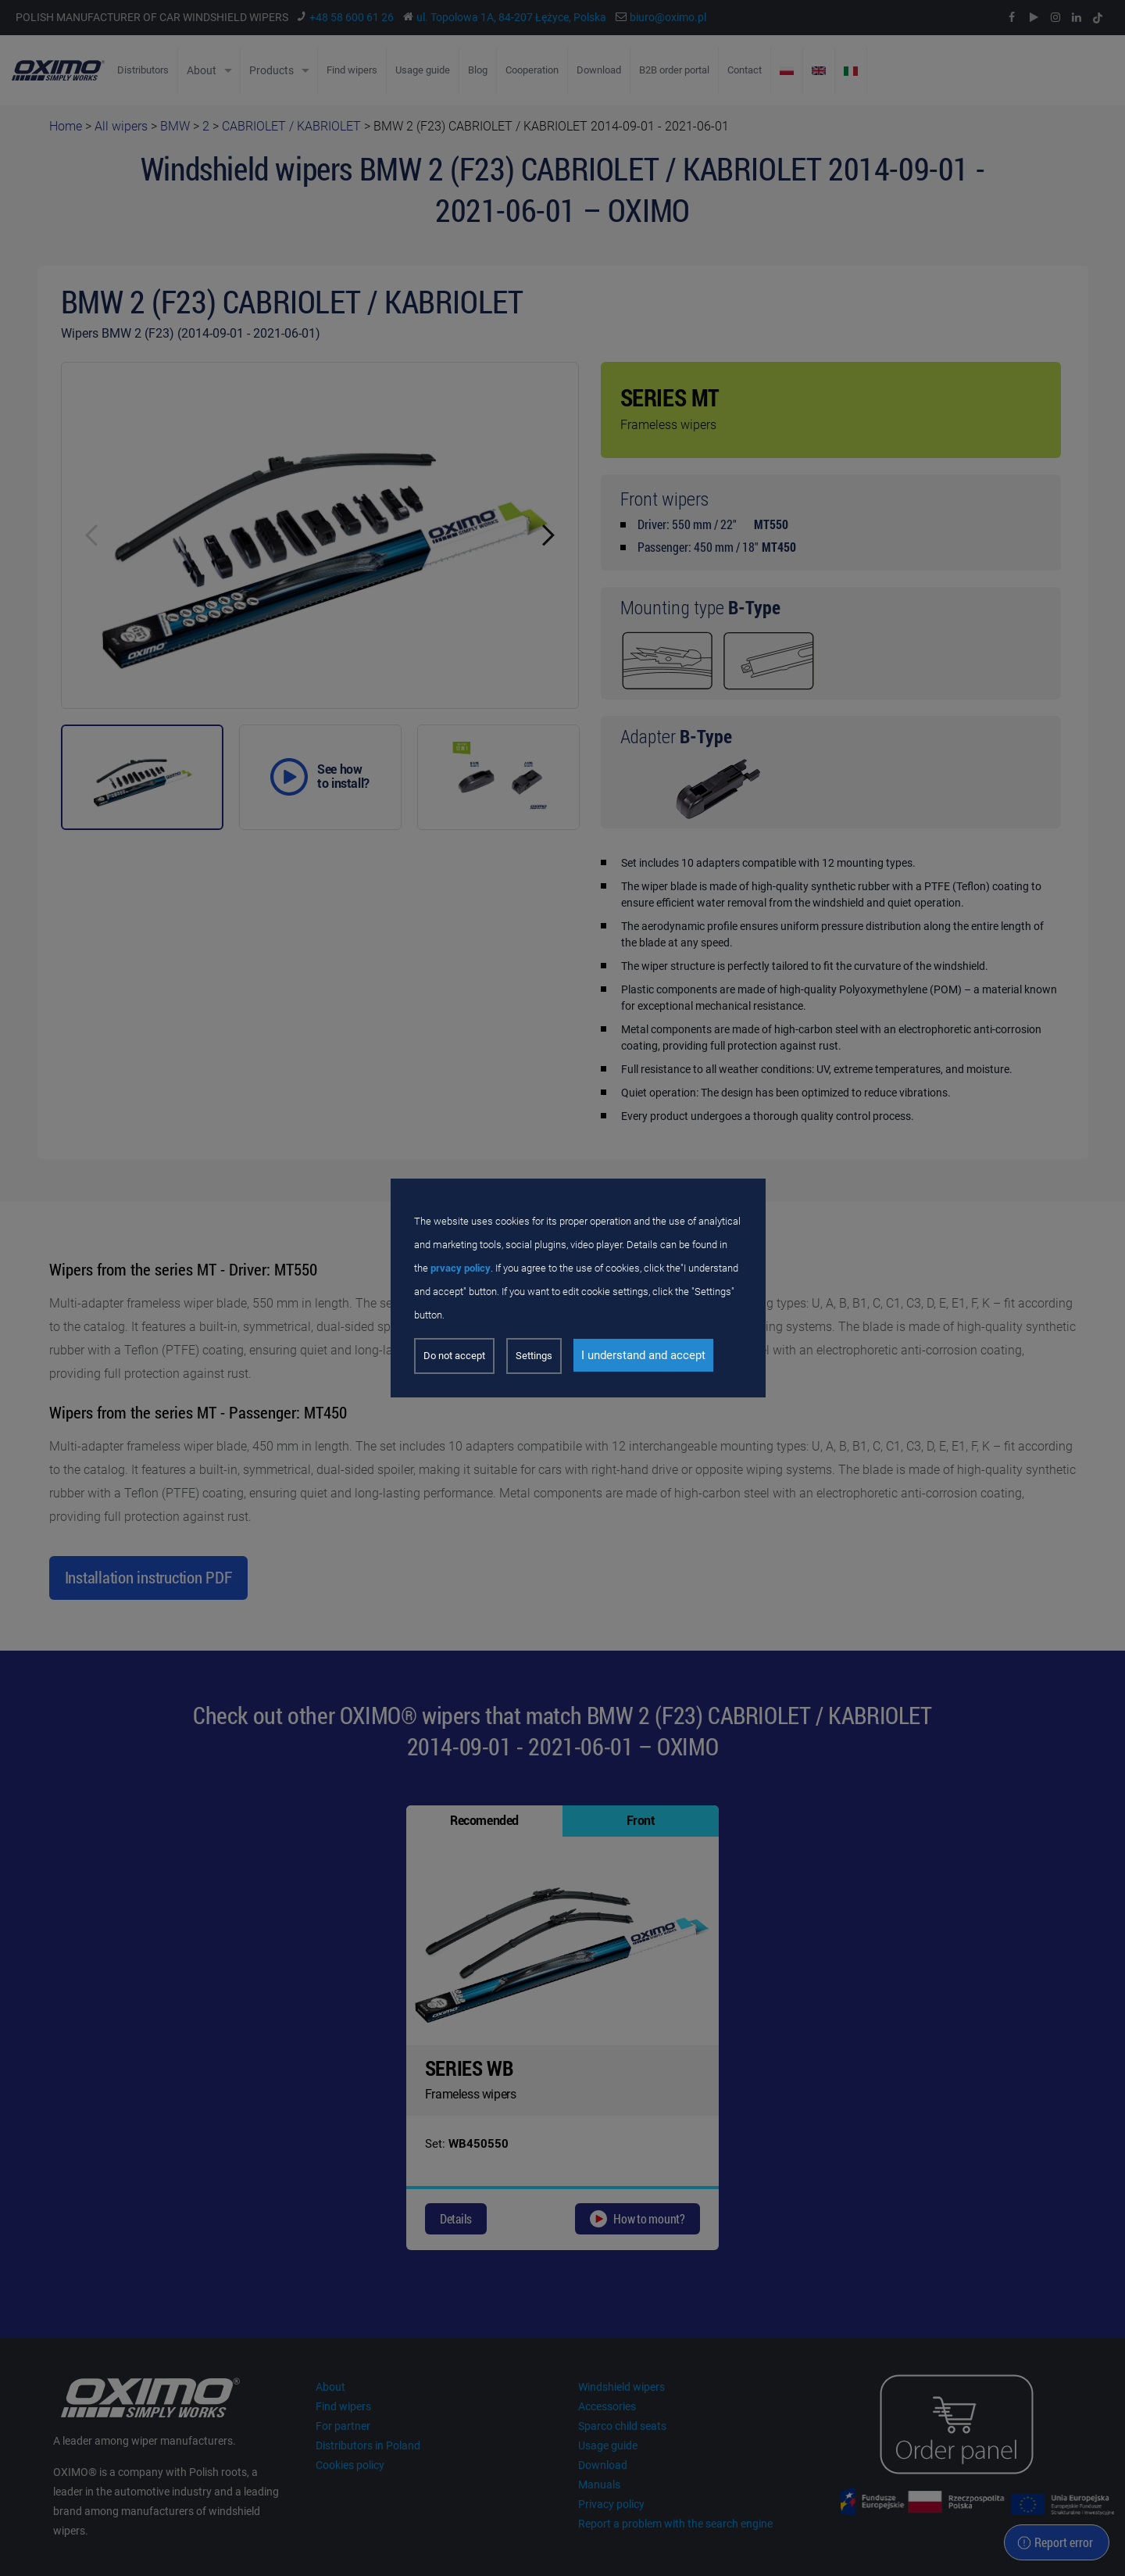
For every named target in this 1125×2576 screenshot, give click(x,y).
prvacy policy (460, 1268)
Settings (534, 1355)
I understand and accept (643, 1355)
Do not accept (454, 1355)
